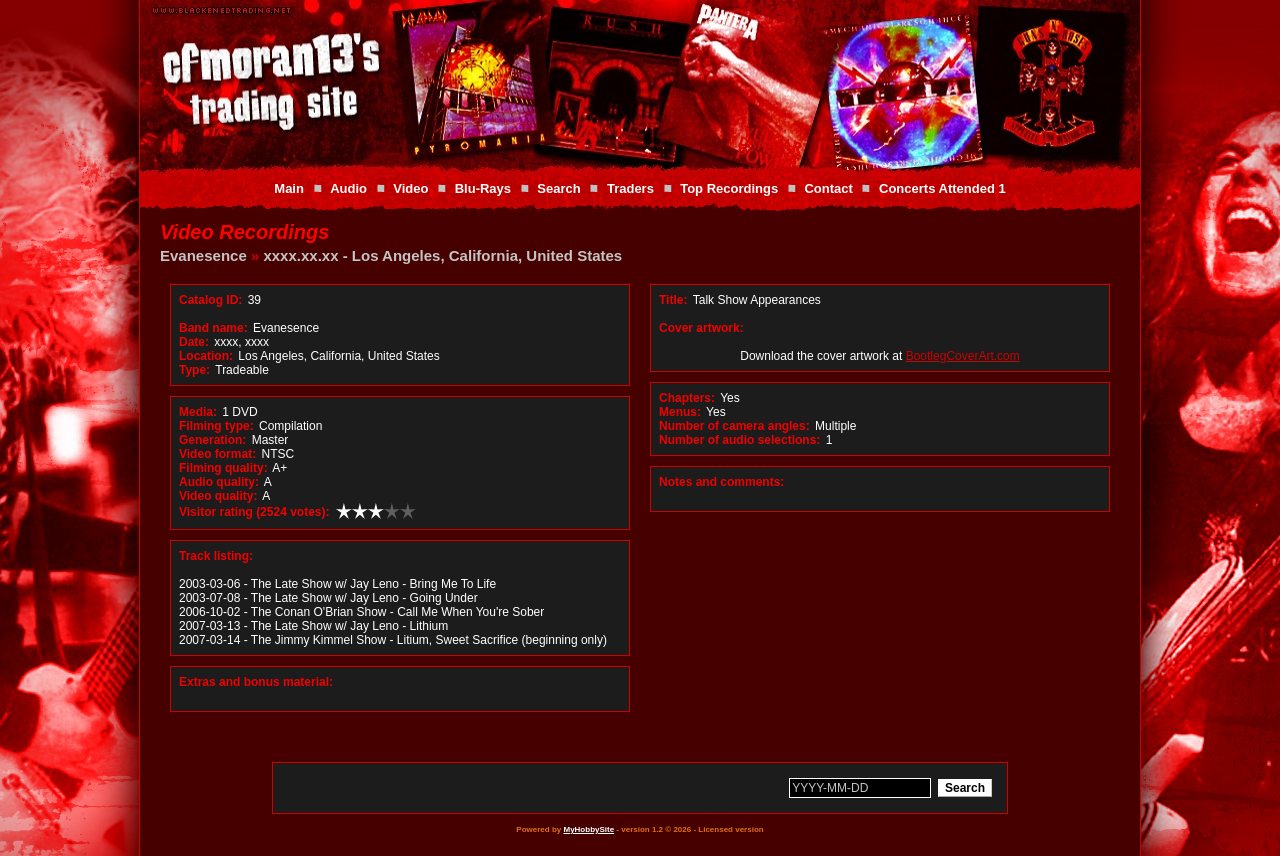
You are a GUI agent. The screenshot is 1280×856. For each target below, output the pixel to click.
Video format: (217, 454)
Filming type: (216, 426)
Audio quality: (219, 482)
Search (558, 188)
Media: (198, 412)
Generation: (212, 440)
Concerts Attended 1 (942, 188)
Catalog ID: (210, 300)
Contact (828, 188)
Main (289, 188)
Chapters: (687, 398)
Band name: (213, 328)
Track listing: (216, 556)
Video (410, 188)
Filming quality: (223, 468)
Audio (348, 188)
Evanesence (203, 255)
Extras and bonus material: (256, 682)
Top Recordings (729, 188)
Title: (675, 300)
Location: (206, 356)
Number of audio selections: (739, 440)
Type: (194, 370)
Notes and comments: (721, 482)
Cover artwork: (701, 328)
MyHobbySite (588, 829)
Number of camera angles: (734, 426)
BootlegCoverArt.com (963, 356)
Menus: (680, 412)
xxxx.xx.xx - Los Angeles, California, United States (442, 255)
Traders (630, 188)
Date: (194, 342)
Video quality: (218, 496)
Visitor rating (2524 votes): (254, 512)
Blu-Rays (483, 188)
